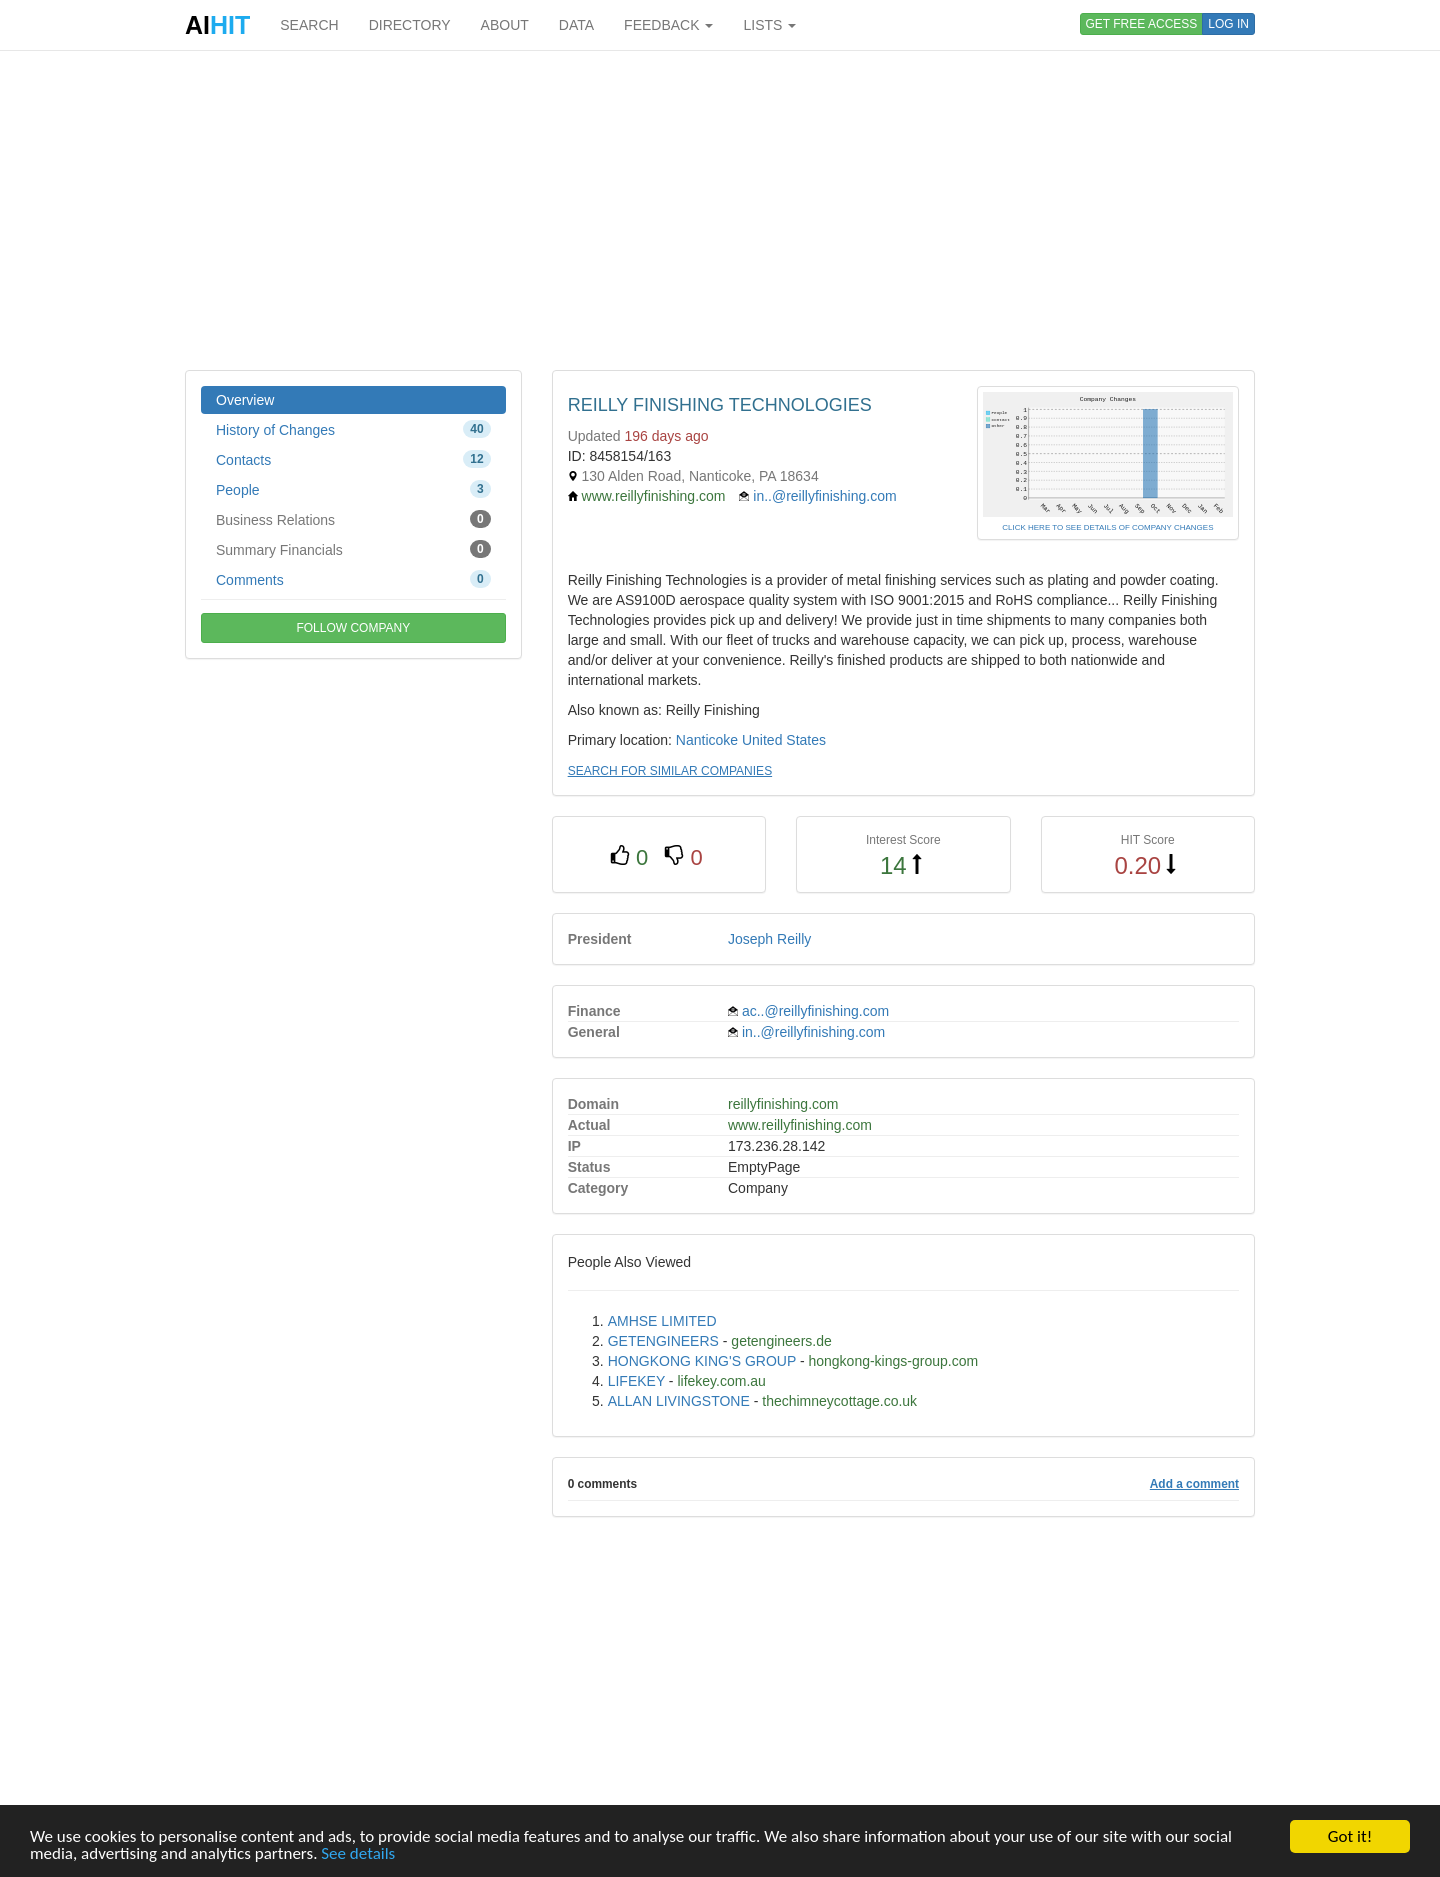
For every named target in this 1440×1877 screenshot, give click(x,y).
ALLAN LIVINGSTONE (679, 1401)
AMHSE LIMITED (662, 1321)
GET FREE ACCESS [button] (1142, 24)
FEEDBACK (668, 25)
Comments (353, 579)
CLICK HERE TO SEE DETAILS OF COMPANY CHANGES (1107, 527)
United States (784, 740)
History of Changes (353, 429)
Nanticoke (707, 740)
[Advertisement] (720, 210)
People (353, 489)
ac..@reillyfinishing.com (815, 1011)
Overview (245, 400)
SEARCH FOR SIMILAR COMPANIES (670, 771)
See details (358, 1853)
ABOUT (505, 25)
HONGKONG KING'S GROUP (702, 1361)
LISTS (769, 25)
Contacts (353, 459)
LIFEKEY (636, 1381)
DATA (576, 25)
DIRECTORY (410, 25)
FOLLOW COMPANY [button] (353, 628)
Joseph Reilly (769, 939)
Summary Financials (353, 549)
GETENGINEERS (663, 1341)
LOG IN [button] (1228, 24)
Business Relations (353, 519)
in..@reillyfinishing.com (824, 496)
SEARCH (309, 25)
